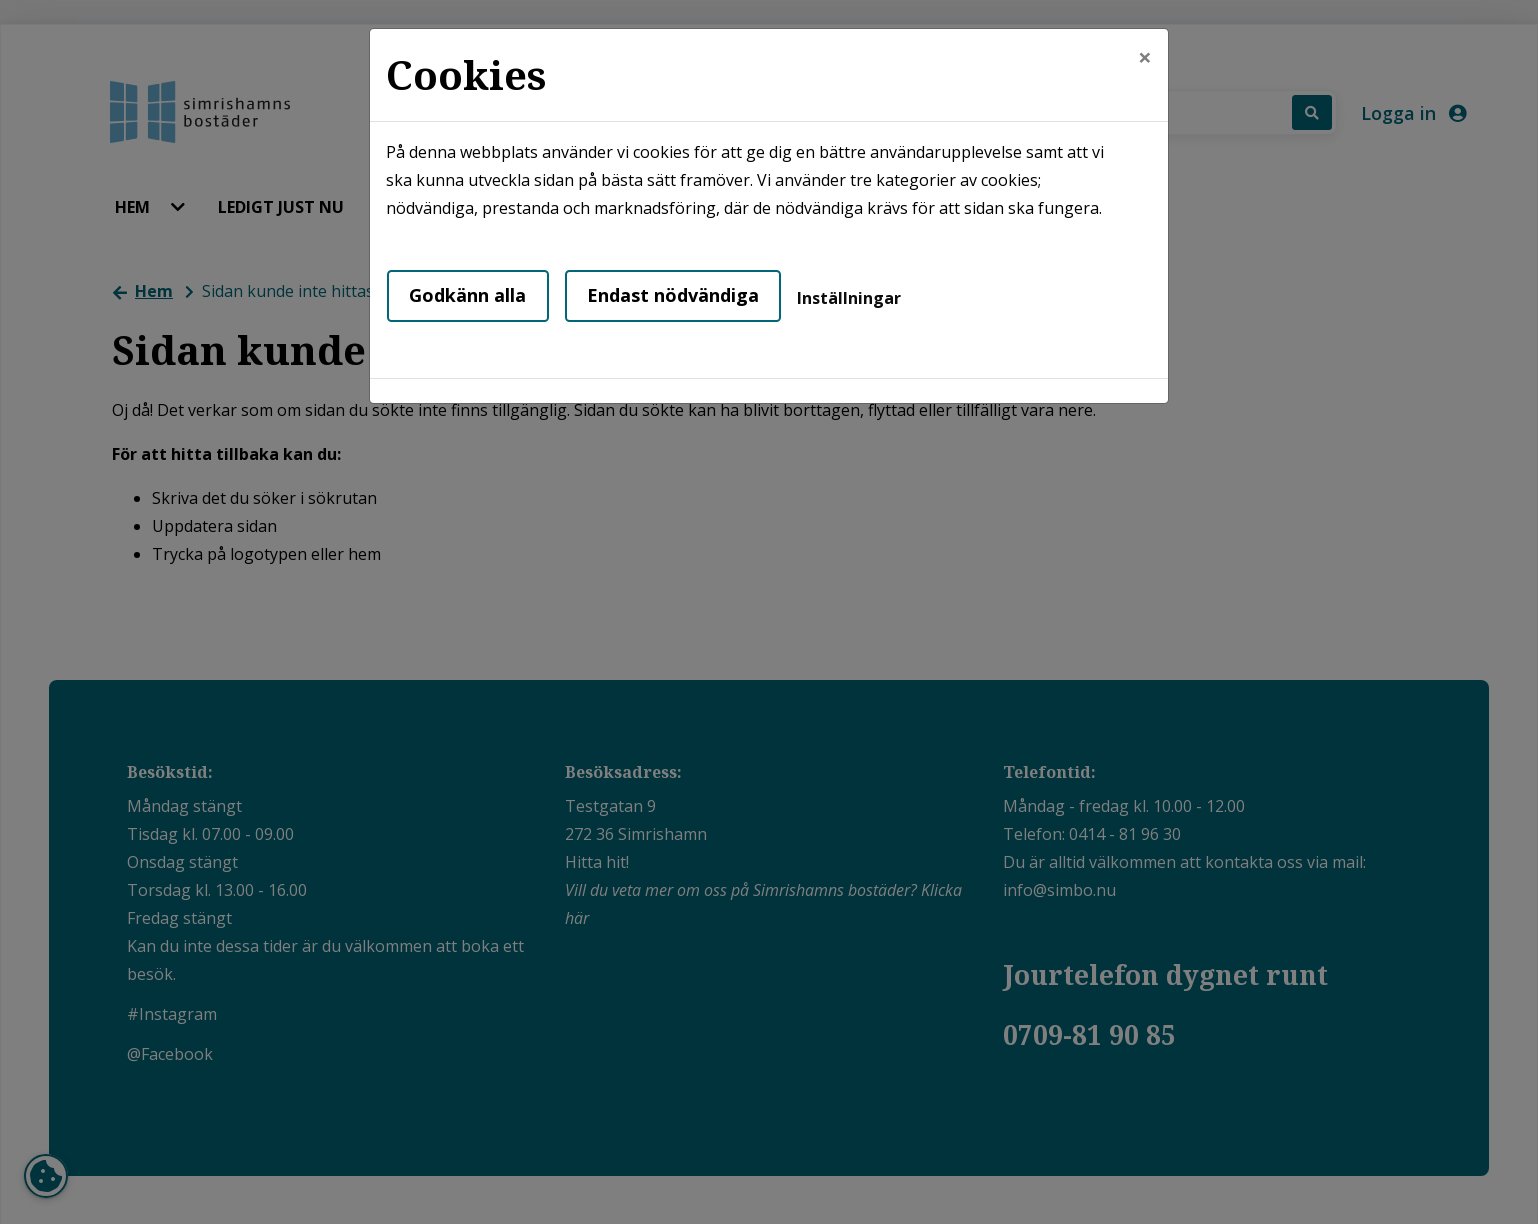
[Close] (1145, 57)
